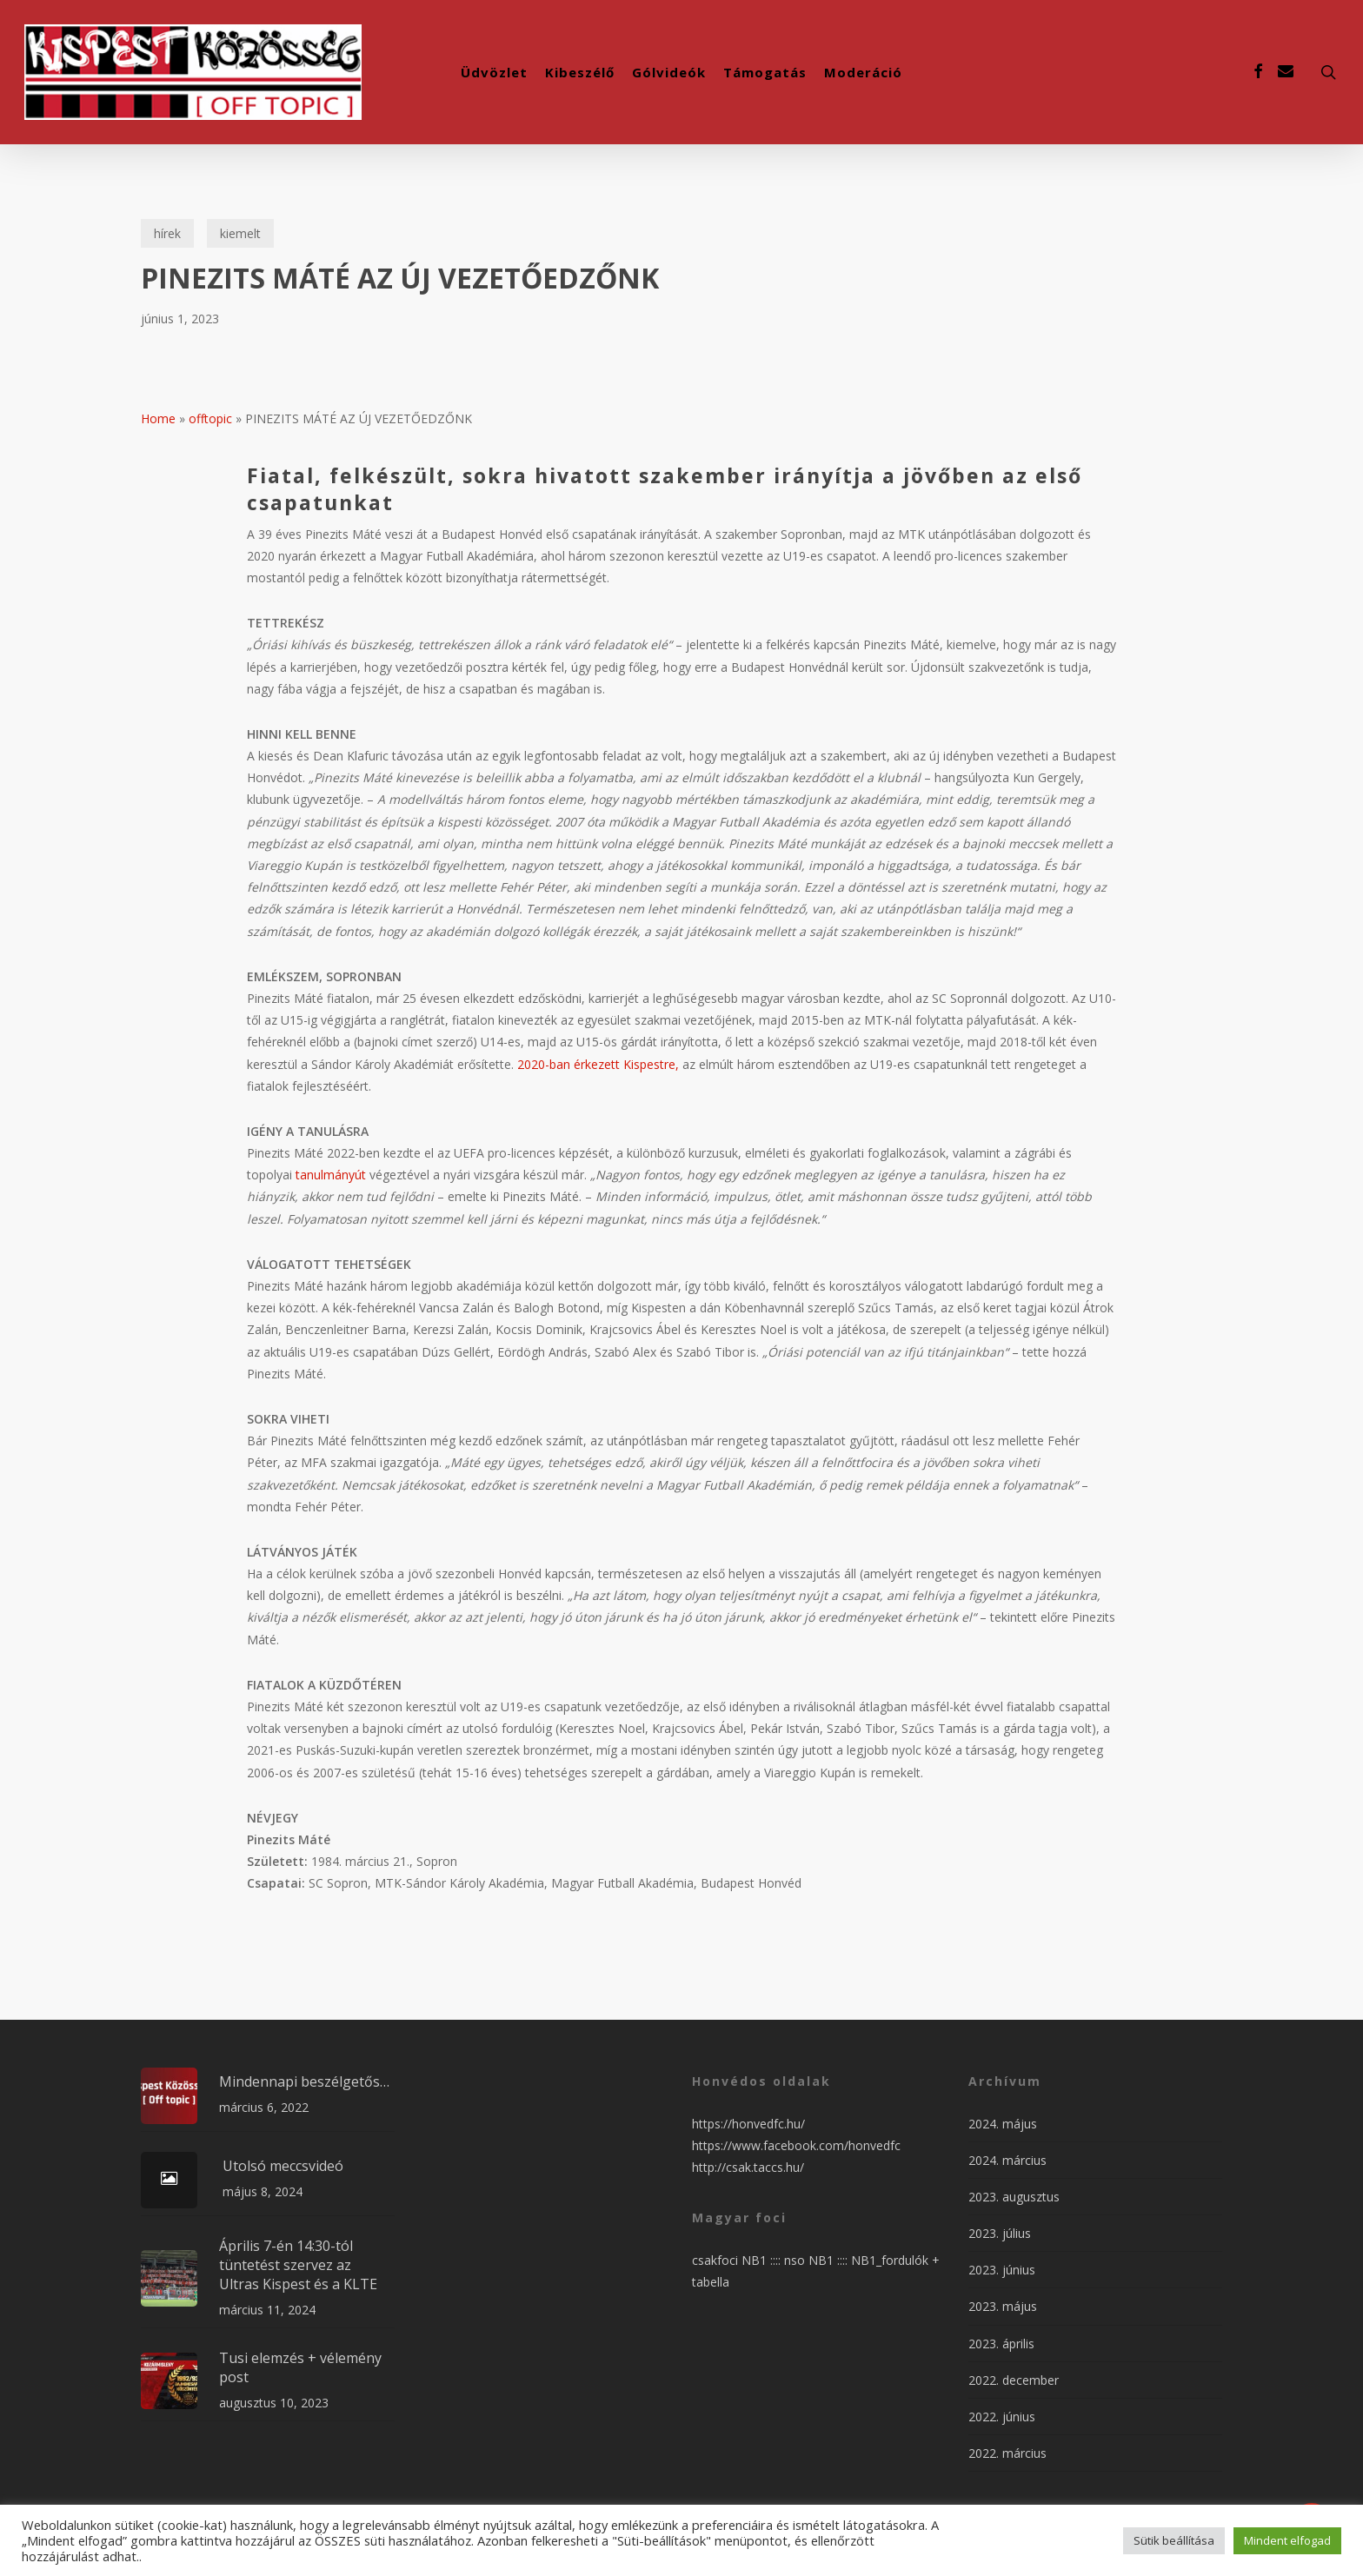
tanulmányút (331, 1174)
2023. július (999, 2233)
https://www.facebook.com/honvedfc (796, 2145)
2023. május (1002, 2306)
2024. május (1002, 2123)
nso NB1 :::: (817, 2260)
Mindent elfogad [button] (1287, 2540)
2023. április (1001, 2343)
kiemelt (240, 233)
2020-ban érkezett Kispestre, (598, 1064)
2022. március (1007, 2453)
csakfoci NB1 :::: (738, 2260)
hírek (167, 233)
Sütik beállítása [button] (1174, 2540)
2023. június (1001, 2269)
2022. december (1013, 2380)
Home (158, 418)
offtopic (210, 418)
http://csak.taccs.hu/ (748, 2167)
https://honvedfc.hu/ (748, 2123)
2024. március (1007, 2160)
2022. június (1001, 2416)
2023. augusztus (1014, 2196)
